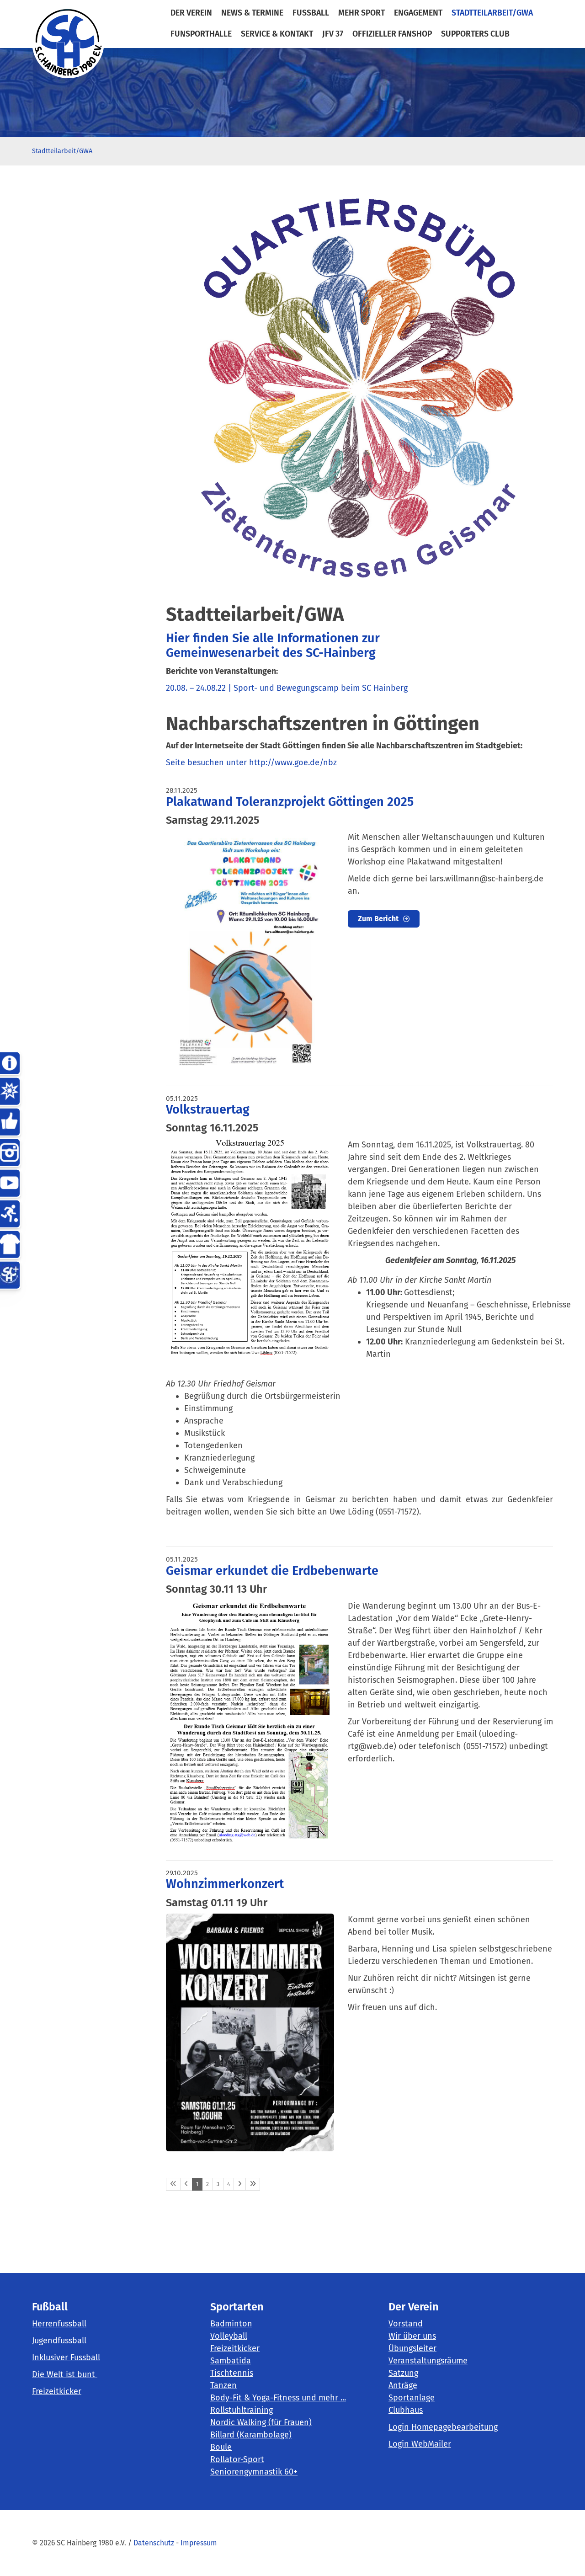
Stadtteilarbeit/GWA (492, 13)
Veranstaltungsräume (428, 2361)
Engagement (418, 13)
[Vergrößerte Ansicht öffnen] (250, 950)
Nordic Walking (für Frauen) (261, 2422)
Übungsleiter (412, 2348)
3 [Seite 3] (218, 2184)
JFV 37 (332, 34)
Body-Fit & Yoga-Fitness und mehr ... (278, 2398)
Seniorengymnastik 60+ (254, 2472)
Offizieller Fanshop (392, 34)
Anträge (402, 2385)
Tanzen (223, 2385)
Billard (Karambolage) (251, 2435)
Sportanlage (411, 2398)
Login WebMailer (419, 2444)
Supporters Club (475, 34)
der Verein (191, 13)
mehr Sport (361, 13)
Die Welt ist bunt (64, 2374)
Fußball (310, 13)
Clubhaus (405, 2410)
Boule (221, 2447)
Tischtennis (231, 2373)
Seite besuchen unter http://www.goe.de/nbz (251, 762)
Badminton (231, 2324)
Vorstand (405, 2324)
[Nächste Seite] (240, 2184)
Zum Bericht (378, 918)
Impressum (199, 2543)
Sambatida (230, 2361)
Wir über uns (412, 2336)
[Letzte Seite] (252, 2184)
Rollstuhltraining (241, 2410)
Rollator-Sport (237, 2459)
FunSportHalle (201, 34)
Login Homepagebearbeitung (443, 2427)
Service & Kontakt (277, 34)
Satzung (403, 2373)
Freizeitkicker (56, 2391)
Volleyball (228, 2336)
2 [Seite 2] (207, 2184)
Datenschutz (153, 2543)
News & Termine (252, 13)
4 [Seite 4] (228, 2184)
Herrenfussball (59, 2324)
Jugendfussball (59, 2341)
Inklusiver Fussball (66, 2357)
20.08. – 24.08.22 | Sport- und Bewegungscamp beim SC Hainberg (287, 688)
